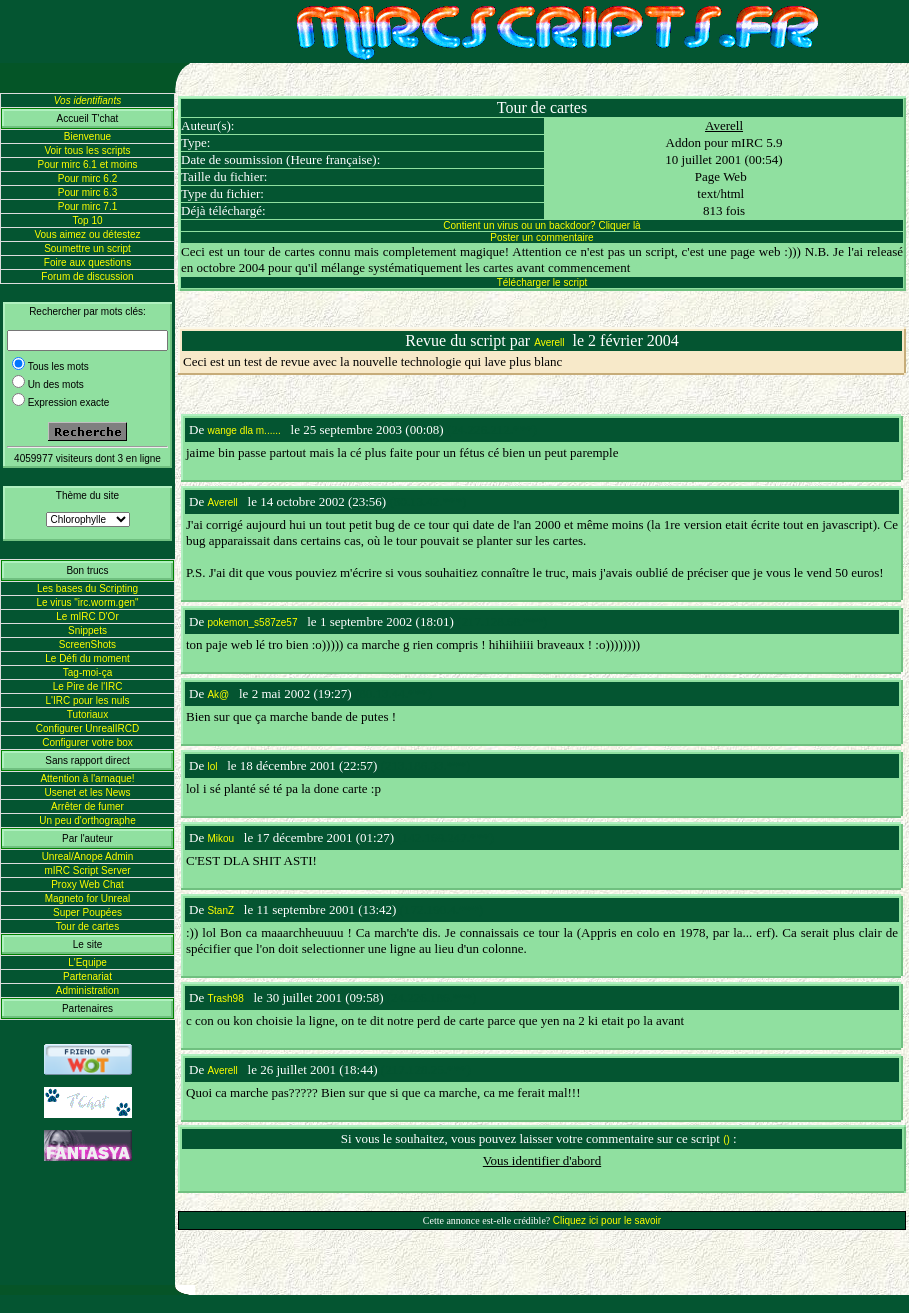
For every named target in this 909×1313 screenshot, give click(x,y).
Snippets (87, 630)
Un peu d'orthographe (87, 820)
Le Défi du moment (87, 658)
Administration (87, 990)
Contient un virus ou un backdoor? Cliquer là (541, 225)
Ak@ (218, 694)
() (726, 1139)
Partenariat (87, 976)
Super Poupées (87, 912)
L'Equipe (87, 962)
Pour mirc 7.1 (87, 206)
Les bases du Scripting (87, 588)
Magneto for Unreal (88, 898)
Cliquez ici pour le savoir (607, 1220)
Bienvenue (87, 136)
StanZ (220, 910)
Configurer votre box (87, 742)
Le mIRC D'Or (87, 616)
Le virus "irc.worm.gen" (87, 602)
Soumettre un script (87, 248)
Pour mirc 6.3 (87, 192)
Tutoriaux (87, 714)
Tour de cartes (87, 926)
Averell (724, 125)
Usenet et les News (87, 792)
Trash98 (225, 998)
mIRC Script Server (87, 870)
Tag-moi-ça (87, 672)
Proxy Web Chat (87, 884)
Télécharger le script (542, 282)
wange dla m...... (243, 430)
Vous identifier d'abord (542, 1160)
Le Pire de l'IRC (88, 686)
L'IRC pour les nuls (87, 700)
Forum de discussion (87, 276)
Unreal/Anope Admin (88, 856)
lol (212, 766)
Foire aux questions (87, 262)
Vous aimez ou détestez (87, 234)
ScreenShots (87, 644)
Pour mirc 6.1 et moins (87, 164)
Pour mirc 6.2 (87, 178)
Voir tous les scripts (87, 150)
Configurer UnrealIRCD (87, 728)
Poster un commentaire (541, 237)
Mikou (220, 838)
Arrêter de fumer (87, 806)
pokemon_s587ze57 (252, 622)
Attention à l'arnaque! (87, 778)
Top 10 (87, 220)
